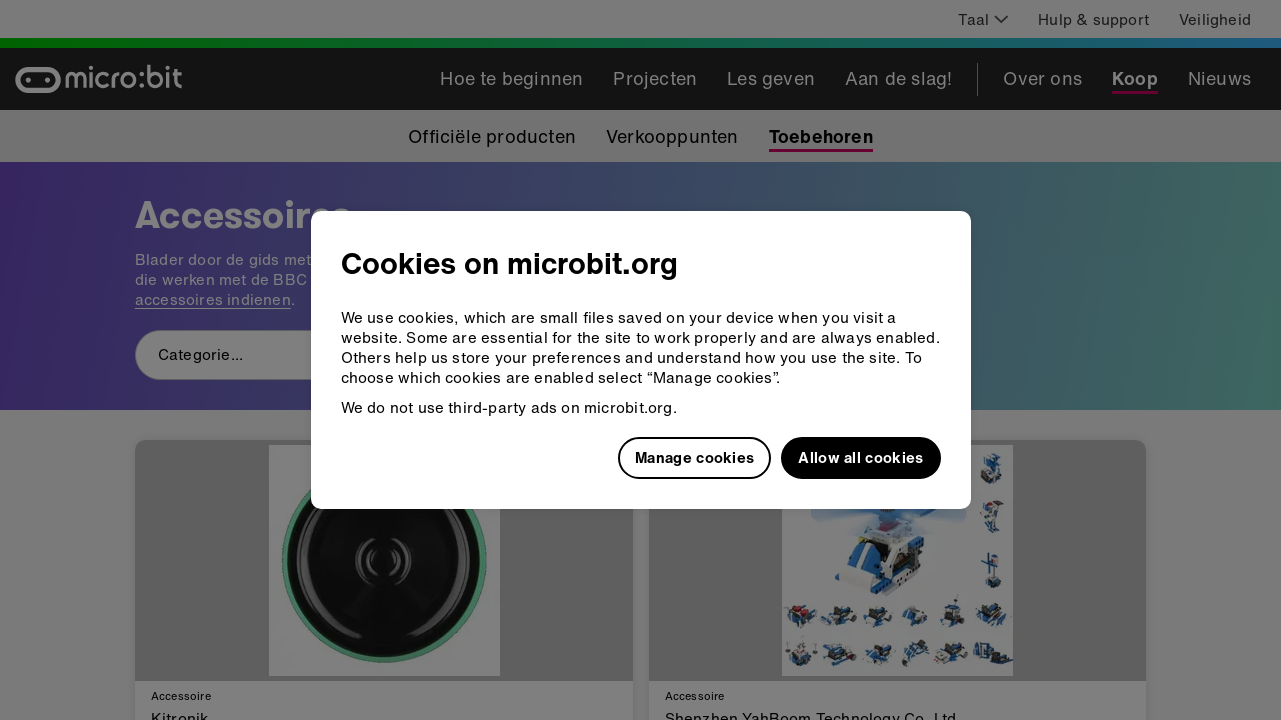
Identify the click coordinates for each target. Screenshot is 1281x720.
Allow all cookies (860, 457)
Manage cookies (694, 457)
